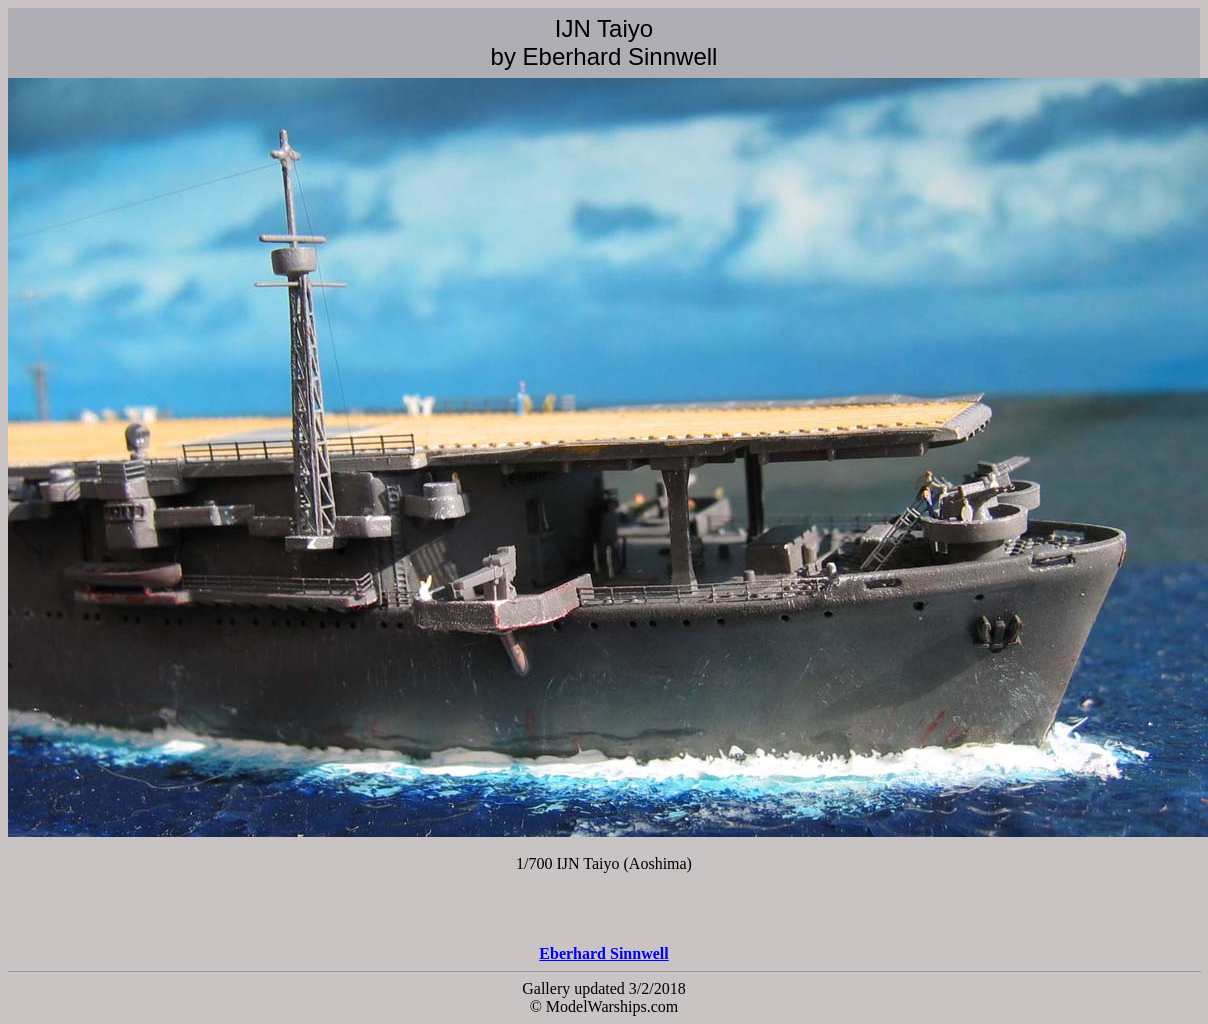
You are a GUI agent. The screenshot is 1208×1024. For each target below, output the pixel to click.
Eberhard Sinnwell (603, 953)
